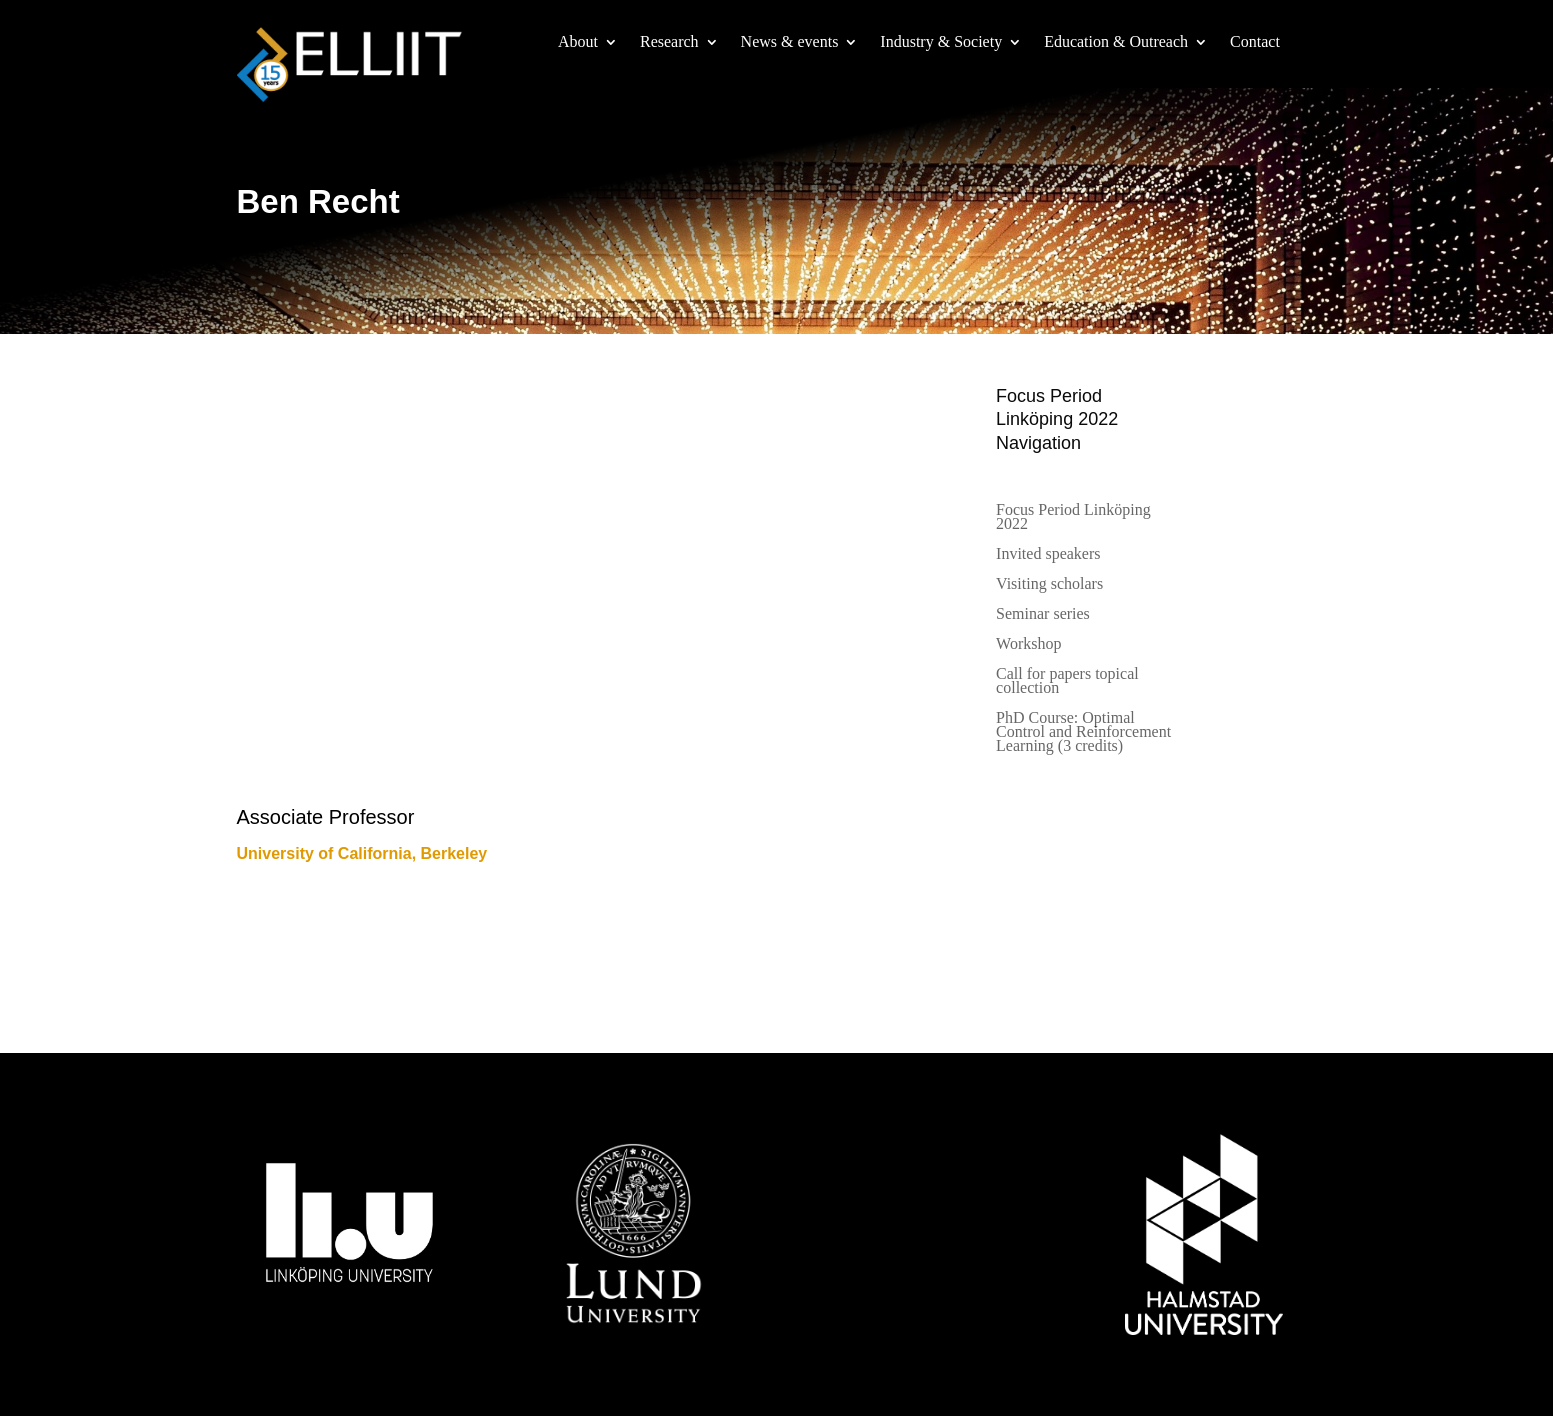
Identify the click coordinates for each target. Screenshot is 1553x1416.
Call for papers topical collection (1067, 681)
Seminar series (1043, 614)
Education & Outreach (1116, 42)
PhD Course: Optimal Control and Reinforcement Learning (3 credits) (1083, 732)
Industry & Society (941, 42)
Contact (1255, 42)
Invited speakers (1048, 554)
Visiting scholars (1049, 584)
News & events (790, 42)
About (578, 42)
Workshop (1028, 644)
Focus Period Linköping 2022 (1073, 517)
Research (669, 42)
